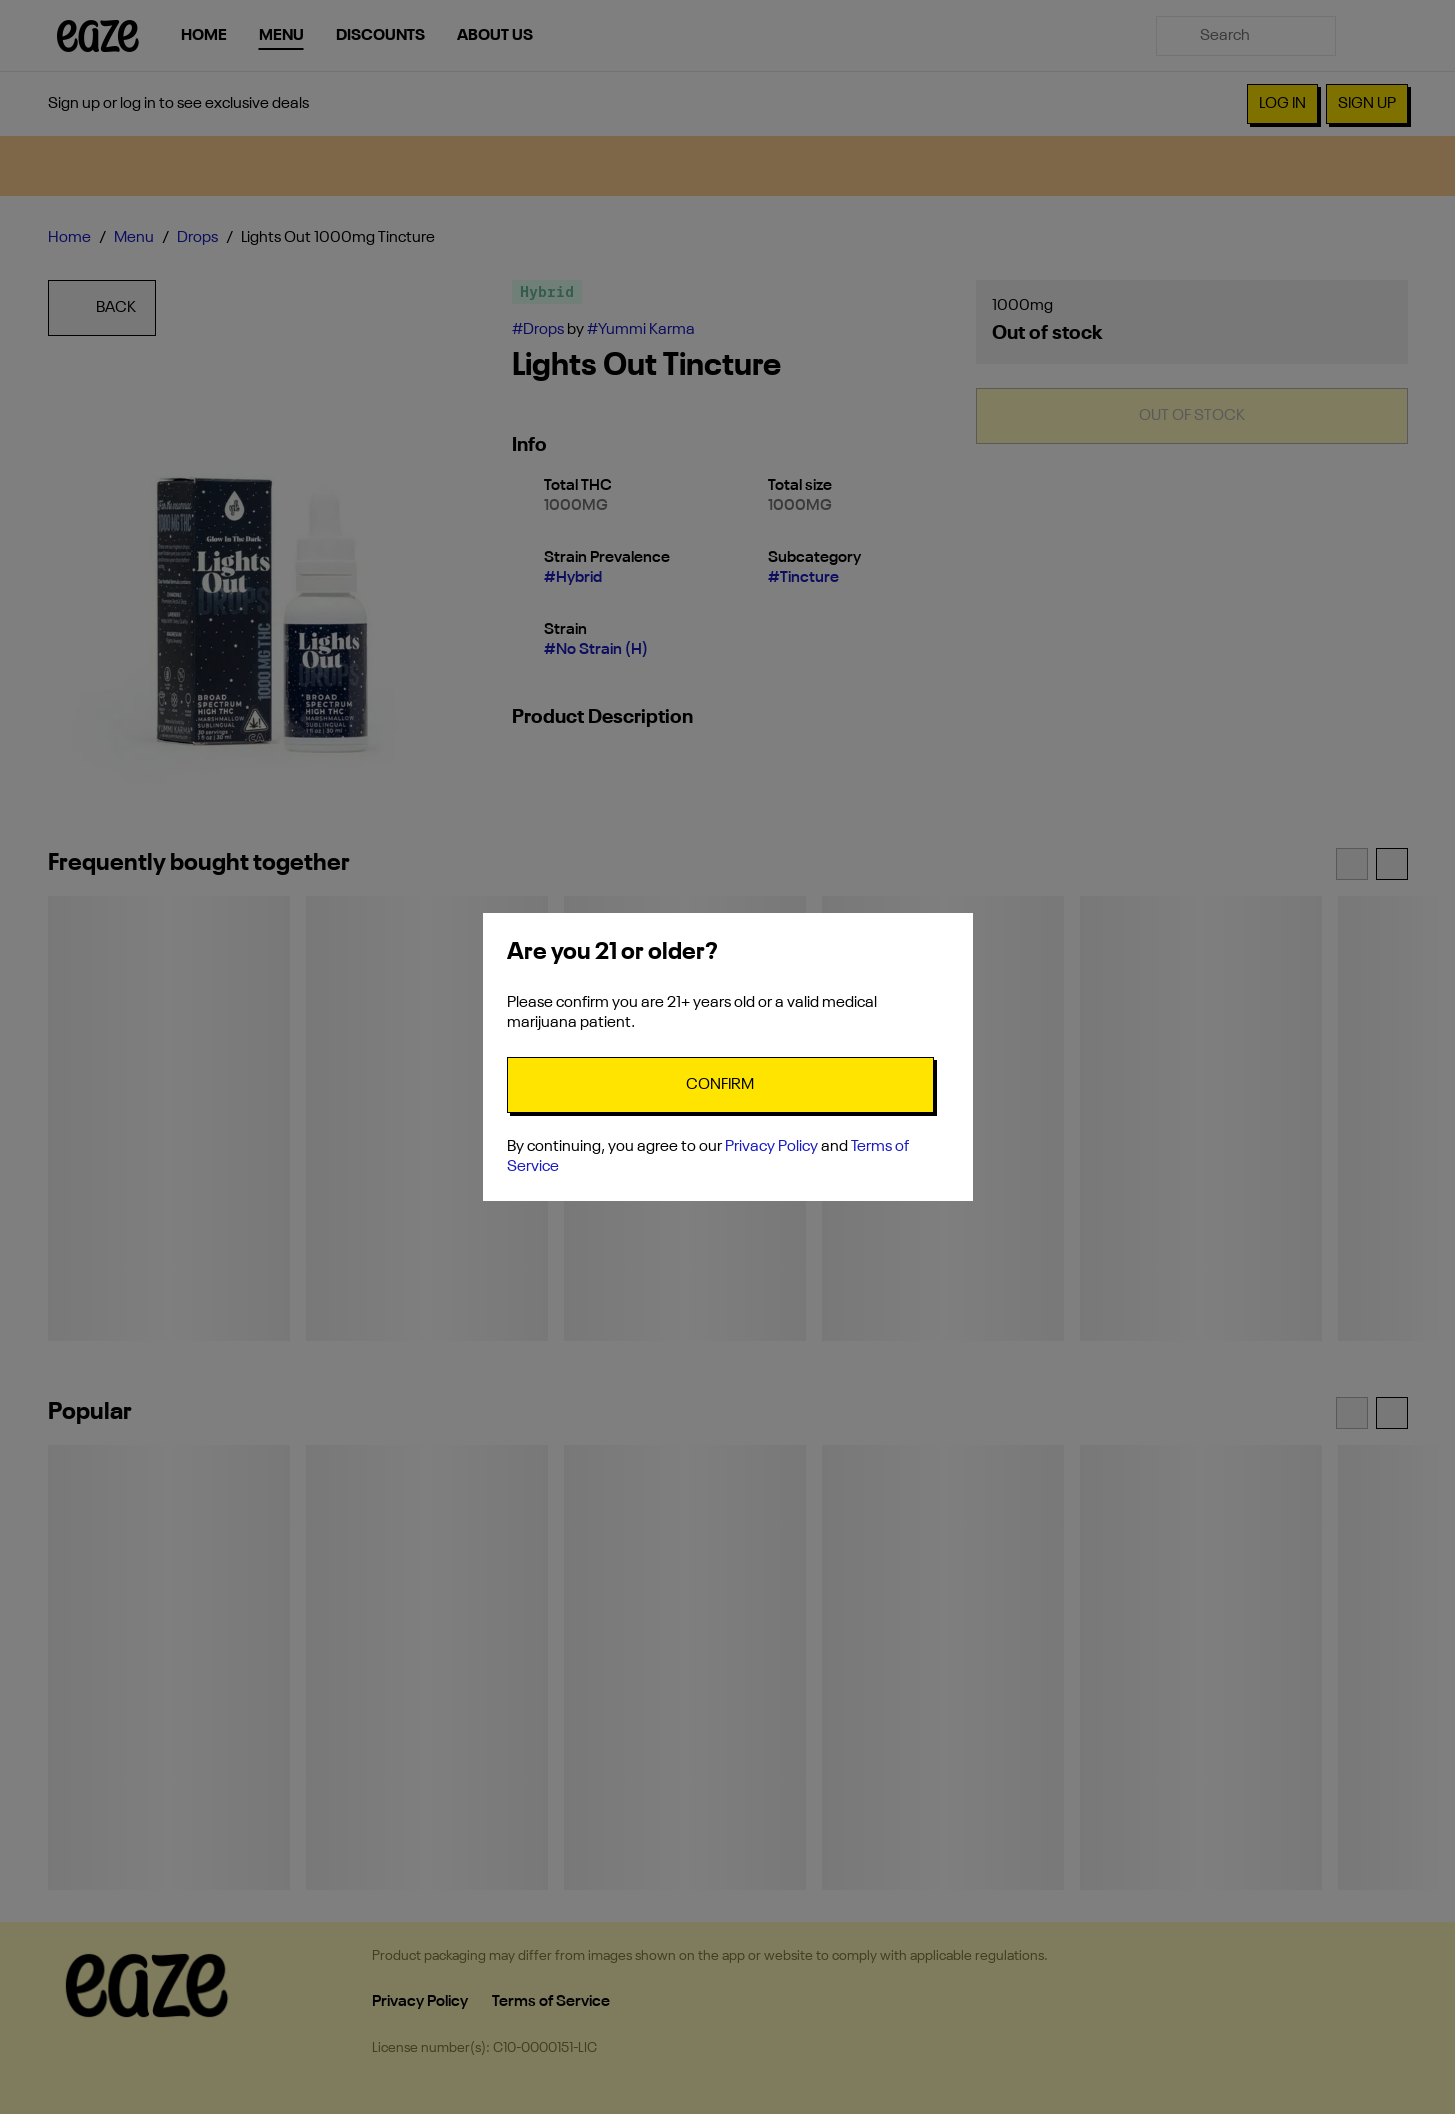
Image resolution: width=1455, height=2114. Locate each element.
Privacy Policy (771, 1147)
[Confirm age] (720, 1085)
